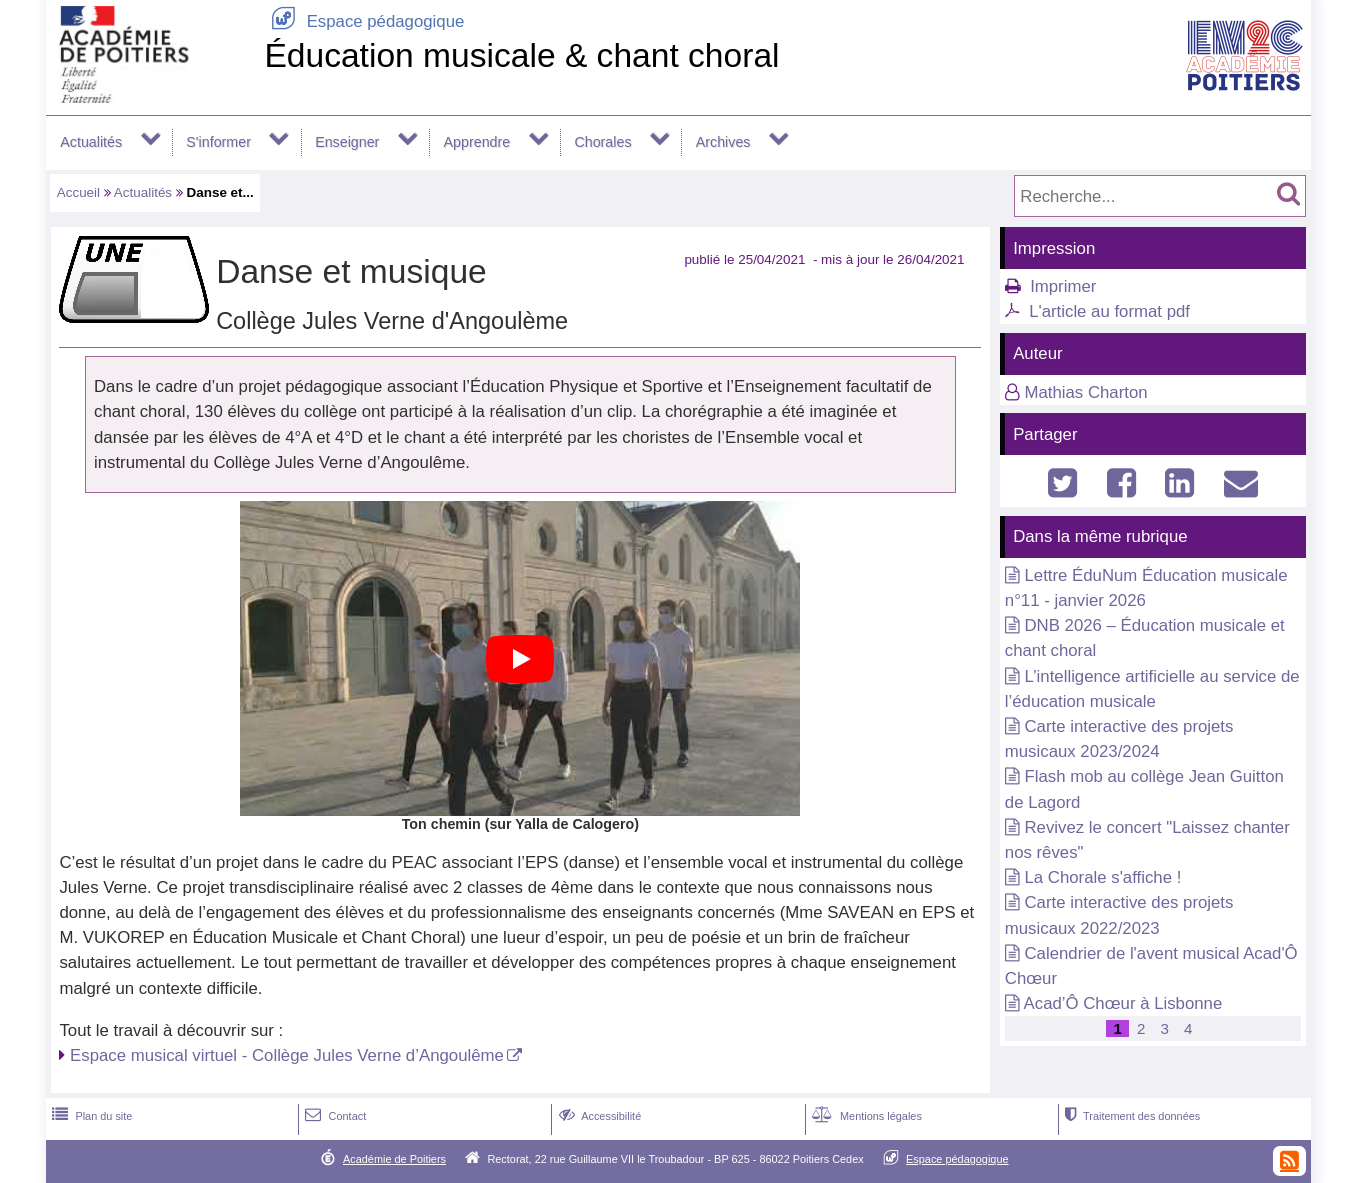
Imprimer (1063, 286)
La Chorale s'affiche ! (1102, 877)
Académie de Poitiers (394, 1159)
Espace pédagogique (364, 21)
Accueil (78, 192)
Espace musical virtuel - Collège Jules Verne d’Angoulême (287, 1055)
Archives (723, 142)
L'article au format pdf (1109, 311)
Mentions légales (865, 1116)
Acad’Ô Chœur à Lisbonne (1123, 1003)
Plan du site (90, 1116)
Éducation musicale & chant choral (521, 55)
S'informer (218, 142)
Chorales (602, 142)
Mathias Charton (1085, 392)
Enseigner (347, 142)
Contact (333, 1116)
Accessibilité (598, 1116)
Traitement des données (1130, 1116)
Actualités (91, 142)
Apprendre (477, 142)
